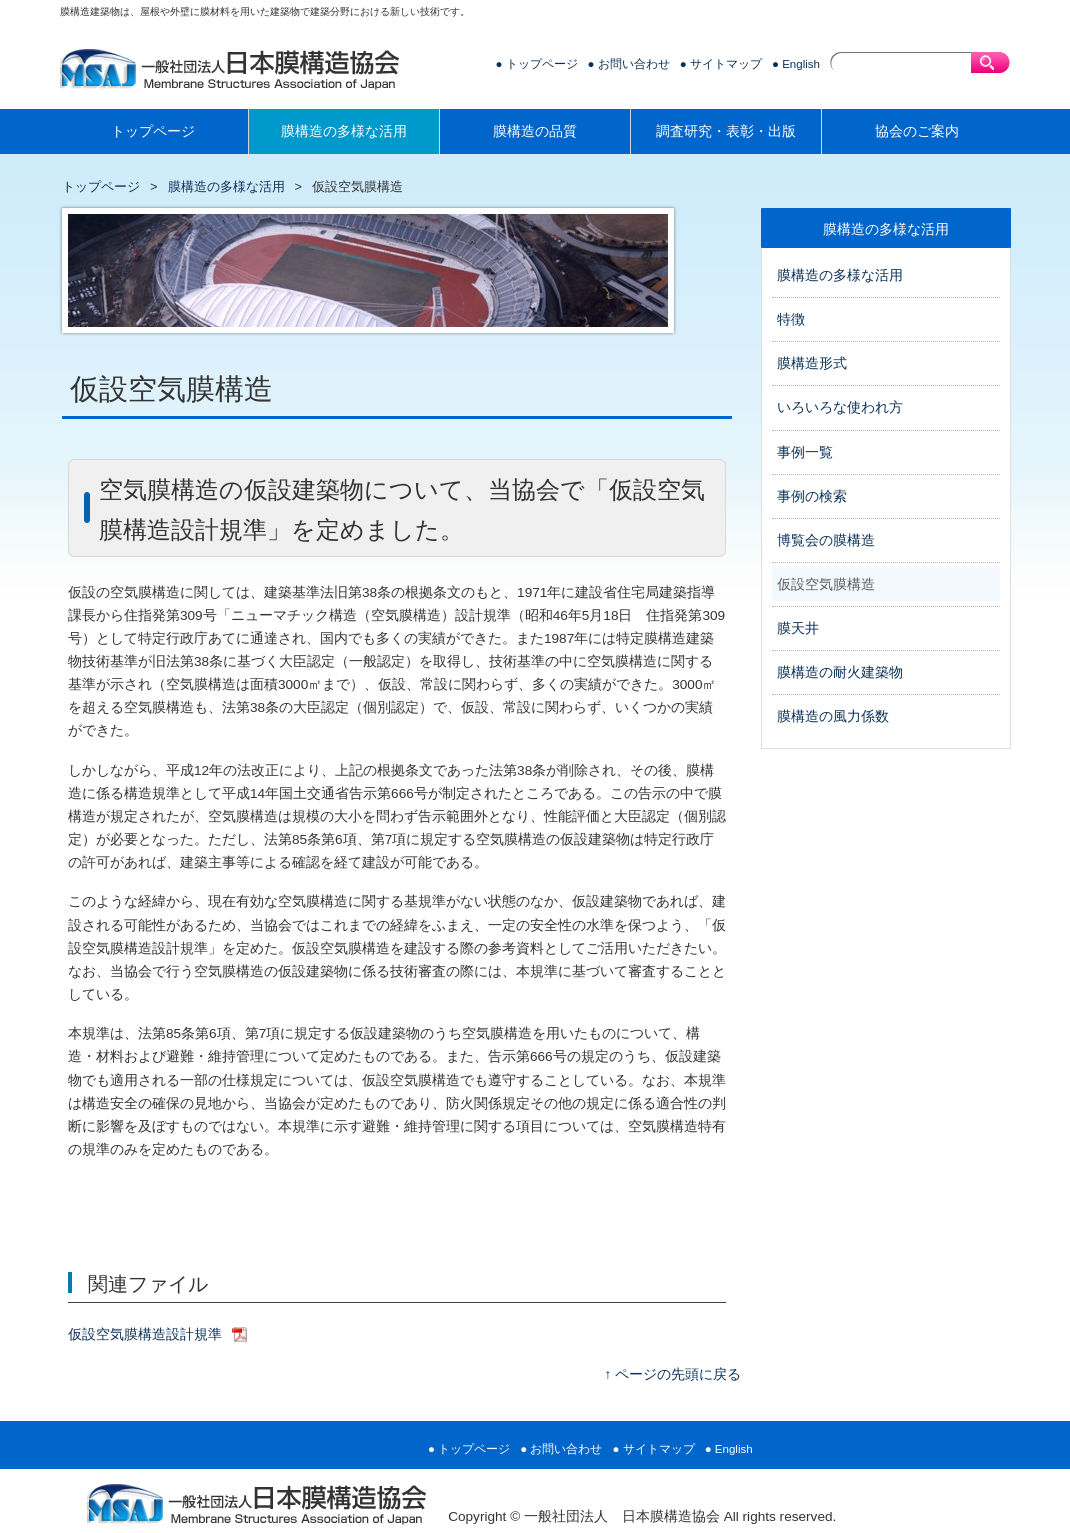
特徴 (791, 319)
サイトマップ (726, 64)
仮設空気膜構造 (826, 584)
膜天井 (798, 628)
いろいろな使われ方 (840, 407)
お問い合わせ (634, 64)
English (801, 64)
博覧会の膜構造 (826, 540)
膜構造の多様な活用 (344, 131)
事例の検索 (812, 496)
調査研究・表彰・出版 (726, 131)
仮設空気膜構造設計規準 (145, 1334)
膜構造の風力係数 (833, 716)
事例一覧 (805, 452)
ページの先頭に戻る (678, 1374)
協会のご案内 (917, 131)
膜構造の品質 (535, 131)
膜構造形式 (812, 363)
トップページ (542, 64)
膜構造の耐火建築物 (840, 672)
